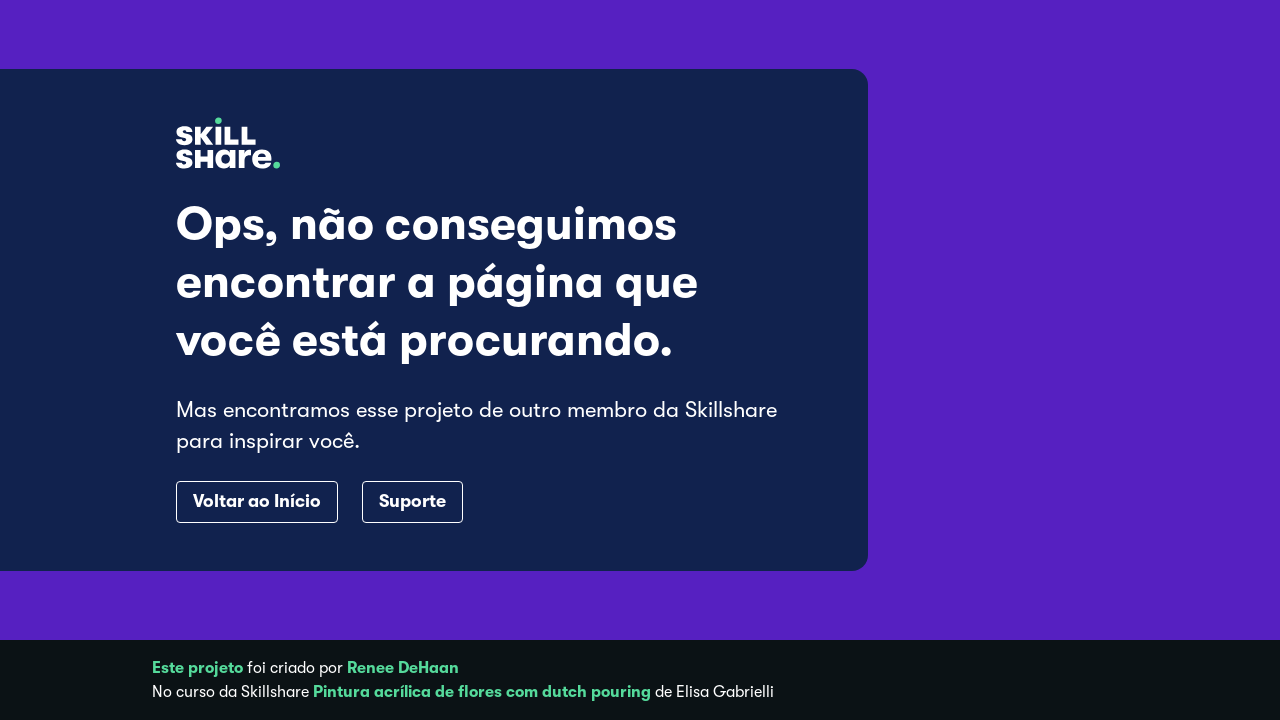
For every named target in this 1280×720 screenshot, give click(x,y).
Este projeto (197, 668)
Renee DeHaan (403, 668)
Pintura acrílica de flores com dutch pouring (482, 692)
